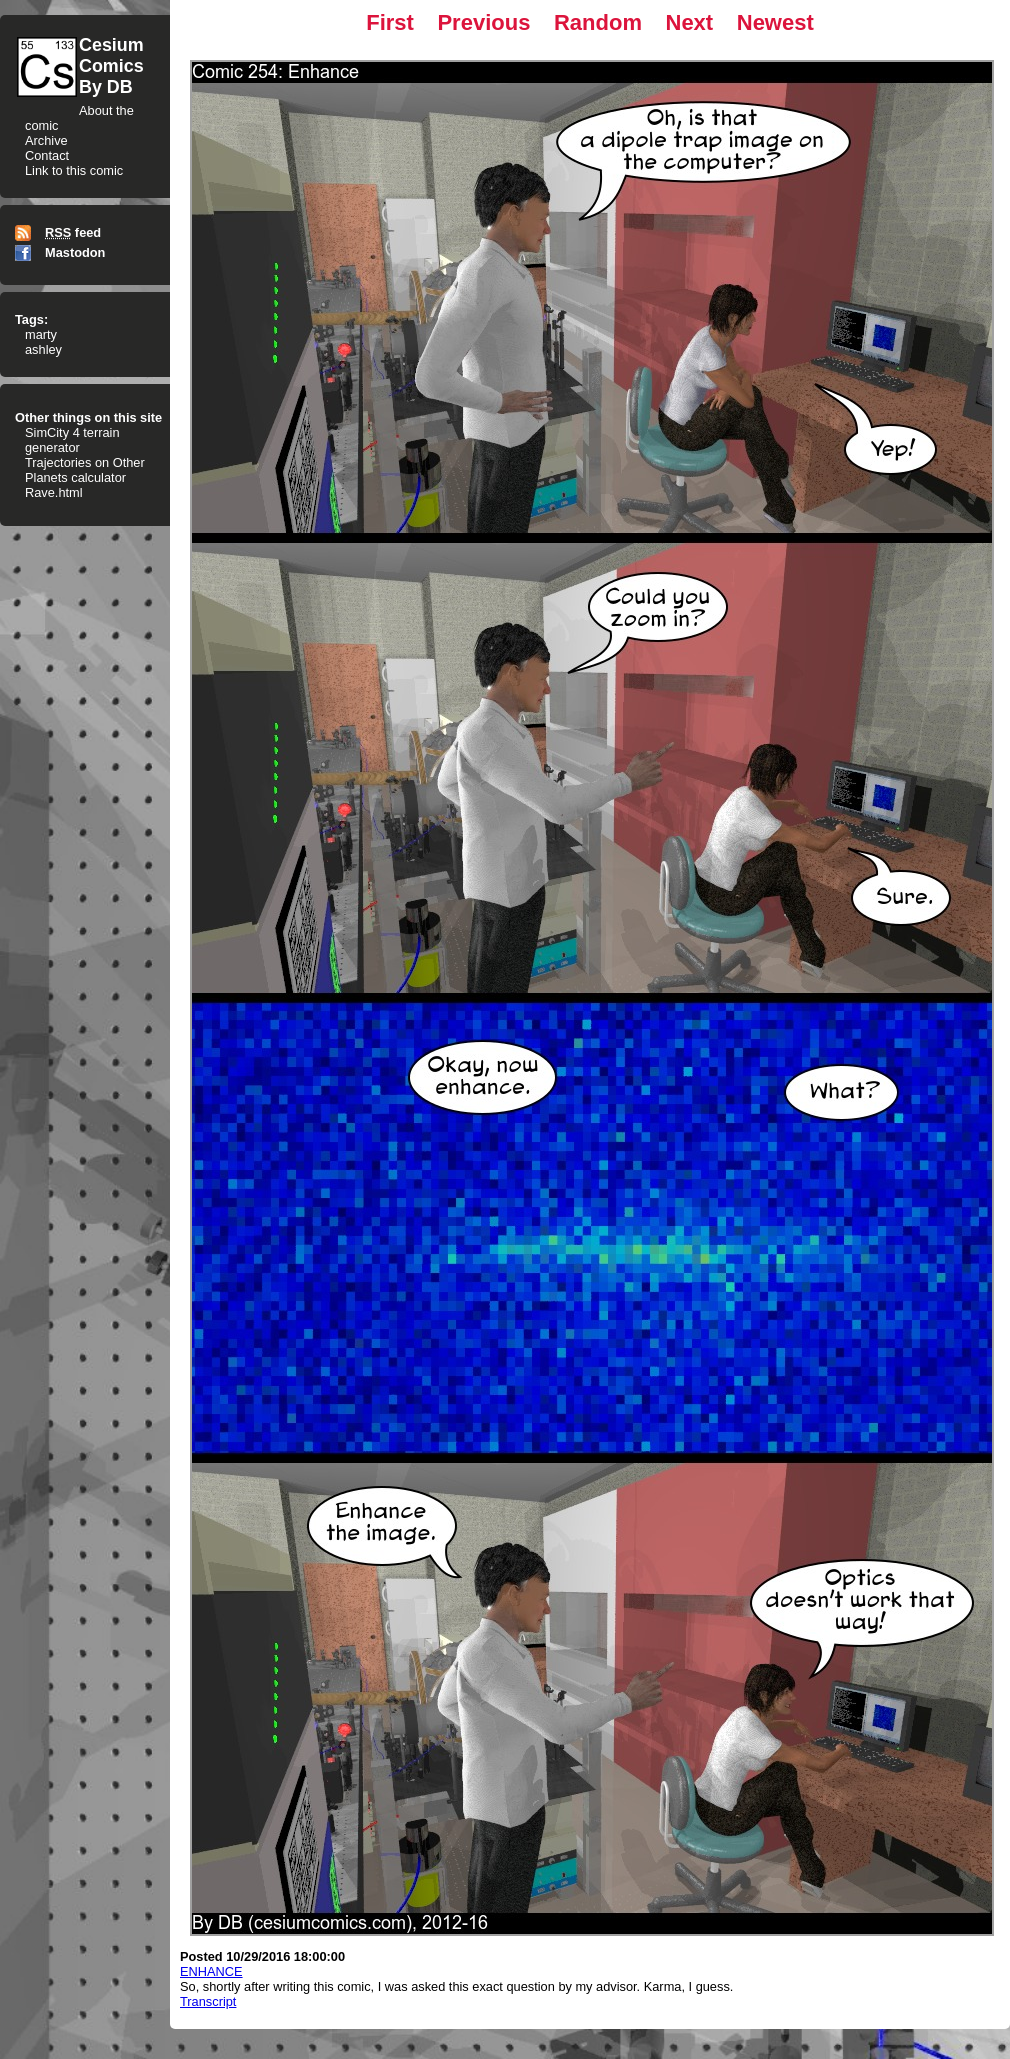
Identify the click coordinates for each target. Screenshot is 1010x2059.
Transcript (208, 2001)
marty (41, 334)
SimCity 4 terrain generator (72, 440)
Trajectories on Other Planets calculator (85, 470)
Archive (46, 140)
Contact (47, 155)
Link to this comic (74, 170)
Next (690, 22)
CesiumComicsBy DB (111, 66)
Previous (483, 22)
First (390, 22)
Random (598, 22)
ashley (43, 349)
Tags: (31, 319)
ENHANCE (211, 1971)
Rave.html (54, 492)
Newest (775, 22)
